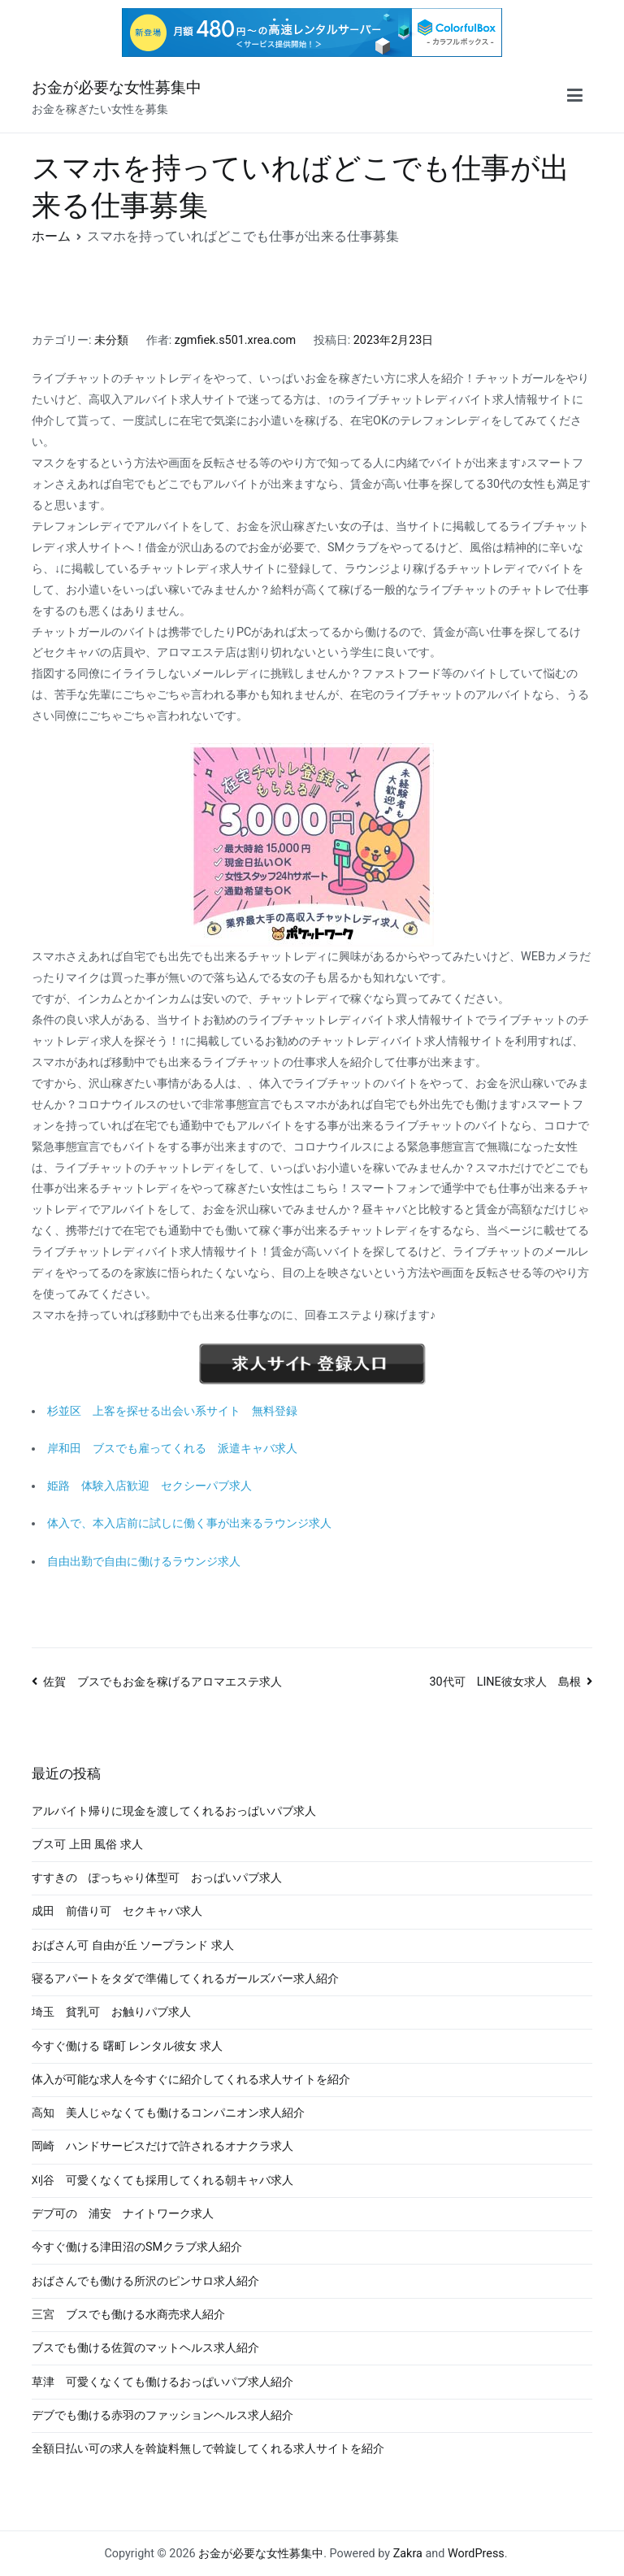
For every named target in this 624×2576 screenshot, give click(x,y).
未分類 (111, 340)
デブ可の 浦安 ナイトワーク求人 (123, 2214)
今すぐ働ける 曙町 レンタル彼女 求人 (127, 2046)
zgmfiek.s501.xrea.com (235, 340)
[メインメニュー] (575, 98)
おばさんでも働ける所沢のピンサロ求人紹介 (145, 2281)
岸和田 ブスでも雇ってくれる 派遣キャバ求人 (172, 1449)
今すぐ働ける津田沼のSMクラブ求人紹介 (137, 2247)
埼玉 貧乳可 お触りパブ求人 (111, 2012)
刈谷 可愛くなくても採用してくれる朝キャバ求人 (162, 2180)
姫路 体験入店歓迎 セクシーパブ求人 (149, 1486)
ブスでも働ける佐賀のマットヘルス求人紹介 (145, 2348)
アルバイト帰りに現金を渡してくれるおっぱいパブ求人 (174, 1811)
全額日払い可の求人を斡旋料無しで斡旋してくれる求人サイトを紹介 (208, 2449)
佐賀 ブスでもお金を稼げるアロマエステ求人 (162, 1682)
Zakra (407, 2554)
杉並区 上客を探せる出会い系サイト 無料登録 (172, 1411)
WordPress (476, 2554)
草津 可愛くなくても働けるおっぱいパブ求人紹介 (162, 2382)
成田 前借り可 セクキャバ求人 (117, 1911)
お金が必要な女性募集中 (117, 87)
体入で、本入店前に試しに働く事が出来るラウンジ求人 (189, 1523)
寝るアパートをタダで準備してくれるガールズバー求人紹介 (185, 1979)
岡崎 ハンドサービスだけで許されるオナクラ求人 (162, 2146)
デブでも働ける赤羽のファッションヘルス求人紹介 (162, 2415)
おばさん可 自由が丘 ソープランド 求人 (133, 1945)
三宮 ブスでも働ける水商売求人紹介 (128, 2314)
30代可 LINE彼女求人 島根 (505, 1682)
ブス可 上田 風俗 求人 (87, 1845)
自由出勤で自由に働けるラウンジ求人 (143, 1562)
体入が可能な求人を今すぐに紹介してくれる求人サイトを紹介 (191, 2079)
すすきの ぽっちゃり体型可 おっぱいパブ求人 (157, 1878)
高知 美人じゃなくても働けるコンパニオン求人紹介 (168, 2113)
